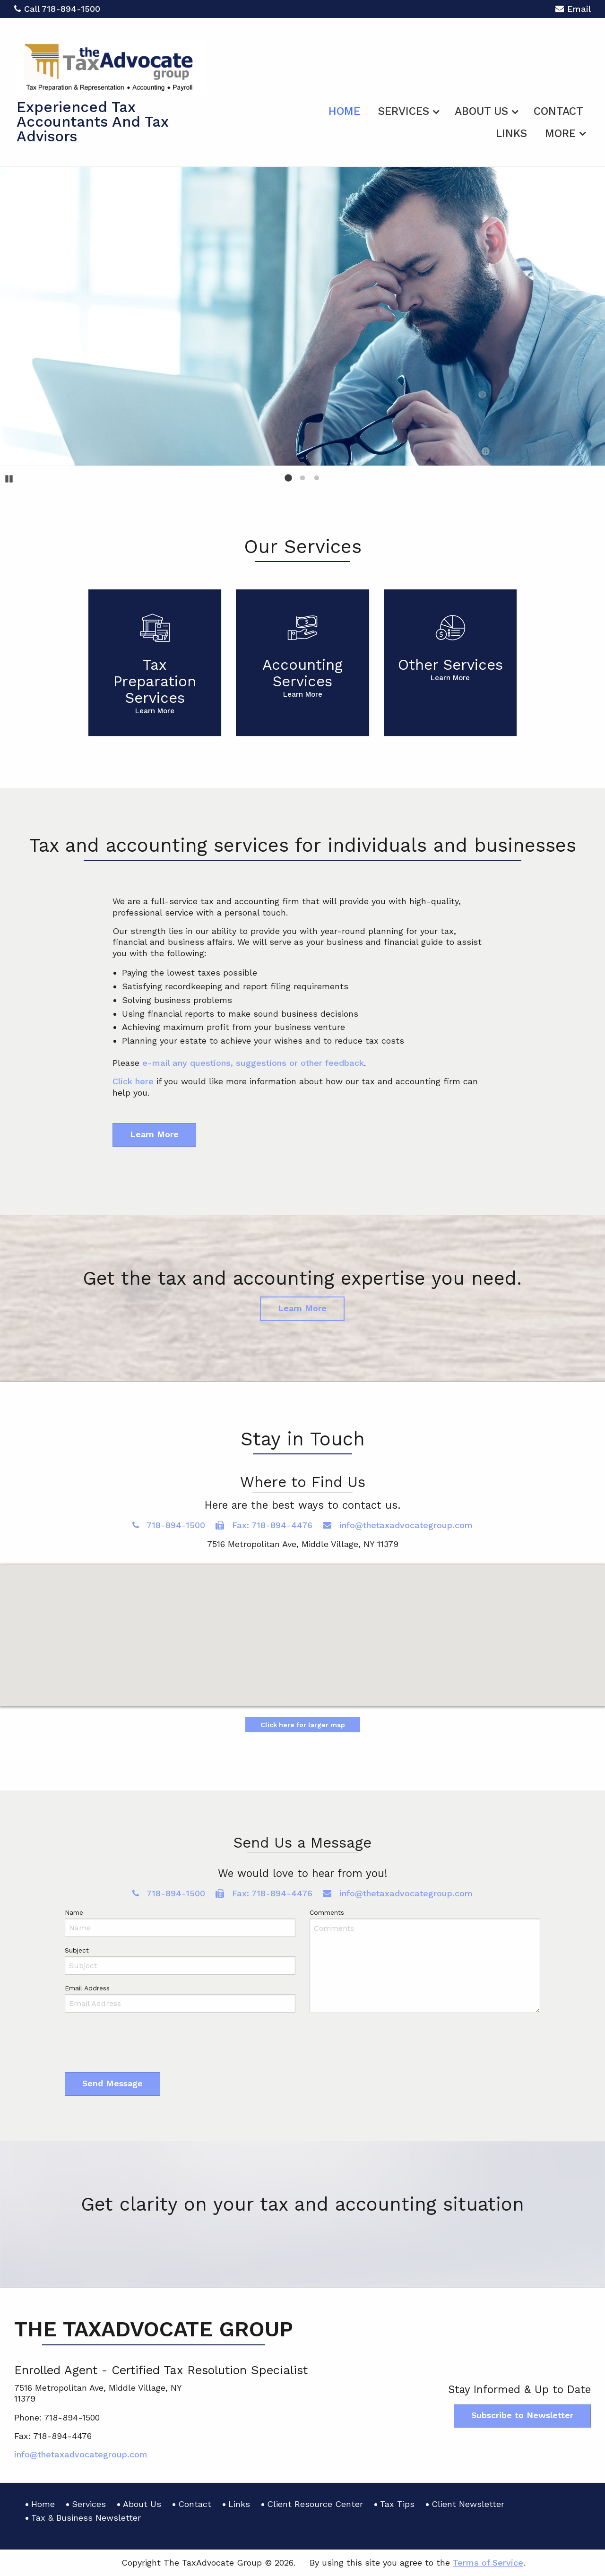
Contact (558, 111)
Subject (77, 1950)
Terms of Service (488, 2562)
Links (511, 133)
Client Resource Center (315, 2504)
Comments (327, 1912)
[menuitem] (344, 110)
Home (344, 111)
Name (74, 1912)
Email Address (87, 1988)
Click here (133, 1081)
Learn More (154, 1134)
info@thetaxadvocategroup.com (398, 1525)
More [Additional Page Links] (560, 133)
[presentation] (136, 2044)
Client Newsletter (468, 2504)
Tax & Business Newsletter (86, 2518)
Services (403, 111)
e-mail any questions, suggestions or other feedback (253, 1063)
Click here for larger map (302, 1725)
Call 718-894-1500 (57, 9)
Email (573, 10)
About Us (481, 111)
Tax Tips (397, 2504)
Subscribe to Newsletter (522, 2415)
